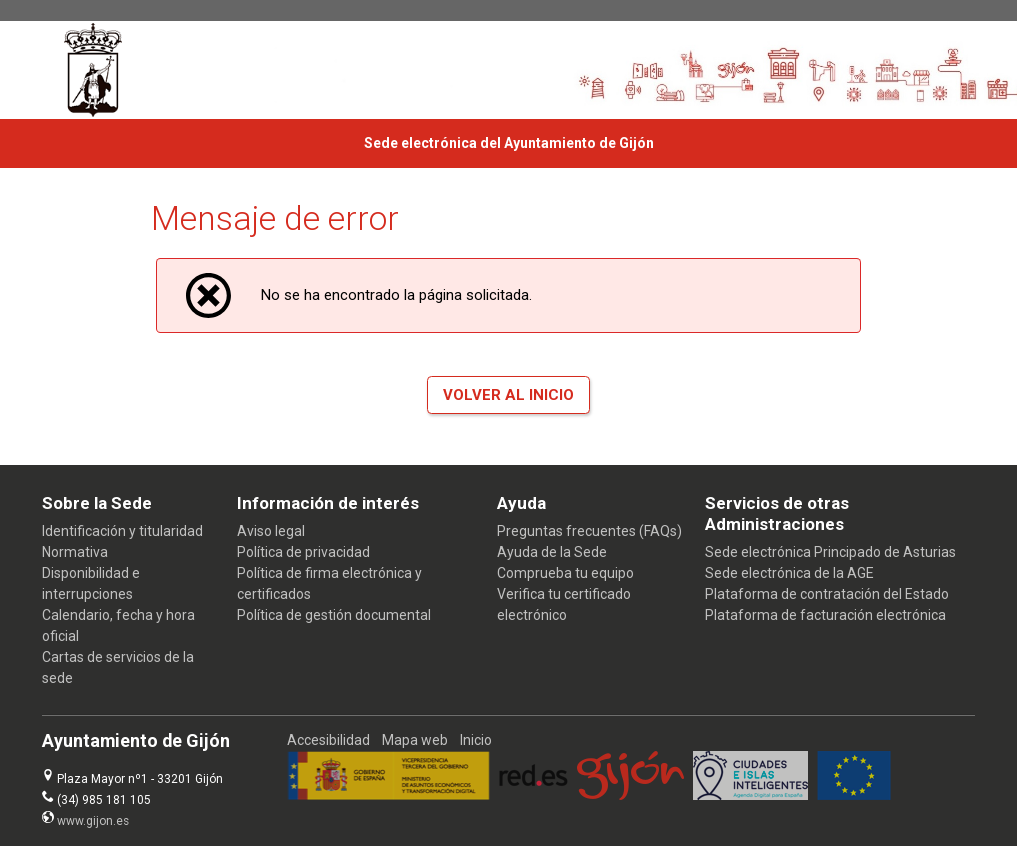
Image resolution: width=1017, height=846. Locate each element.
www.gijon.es (93, 821)
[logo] (98, 70)
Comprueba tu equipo (565, 573)
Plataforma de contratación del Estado (827, 594)
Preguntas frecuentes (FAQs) (589, 531)
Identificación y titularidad (122, 531)
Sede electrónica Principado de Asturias (830, 552)
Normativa (75, 552)
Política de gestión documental (334, 615)
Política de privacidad (303, 552)
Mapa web (415, 740)
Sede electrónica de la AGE (789, 573)
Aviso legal (271, 531)
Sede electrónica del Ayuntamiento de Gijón (509, 143)
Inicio (476, 740)
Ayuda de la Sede (552, 552)
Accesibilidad (328, 740)
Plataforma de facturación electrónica (825, 615)
